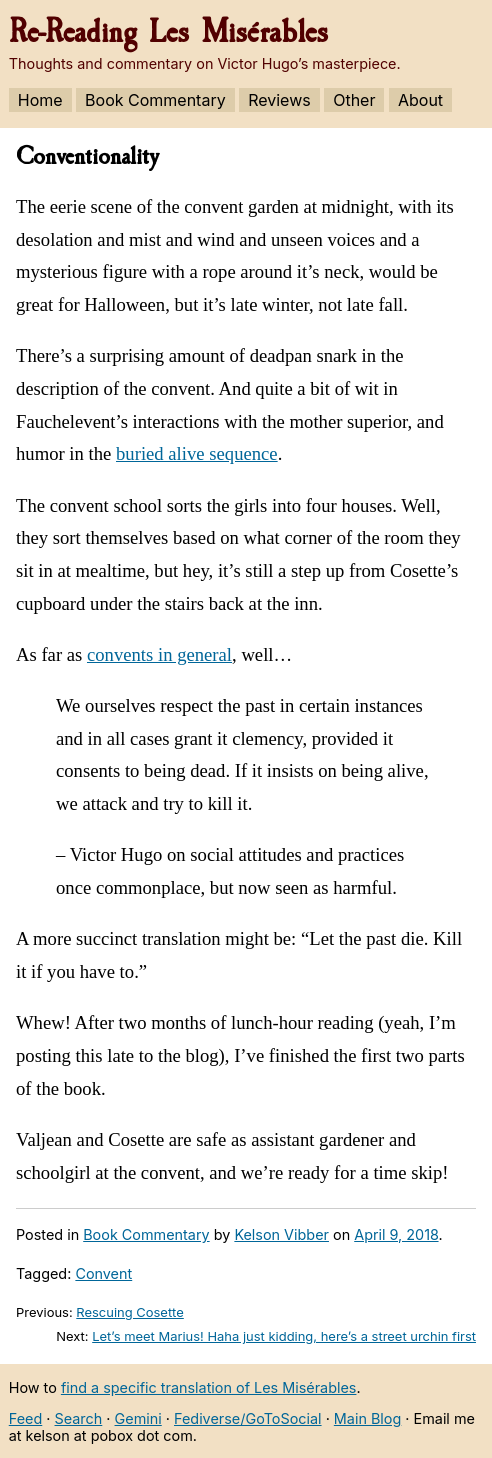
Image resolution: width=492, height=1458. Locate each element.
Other (354, 100)
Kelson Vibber (281, 1234)
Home (40, 100)
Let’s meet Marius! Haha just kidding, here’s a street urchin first (284, 1336)
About (420, 100)
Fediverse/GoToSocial (248, 1418)
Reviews (279, 100)
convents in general (159, 654)
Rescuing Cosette (130, 1312)
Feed (26, 1418)
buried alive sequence (197, 453)
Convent (103, 1273)
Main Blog (367, 1418)
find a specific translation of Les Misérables (209, 1387)
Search (79, 1418)
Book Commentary (155, 100)
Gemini (138, 1418)
